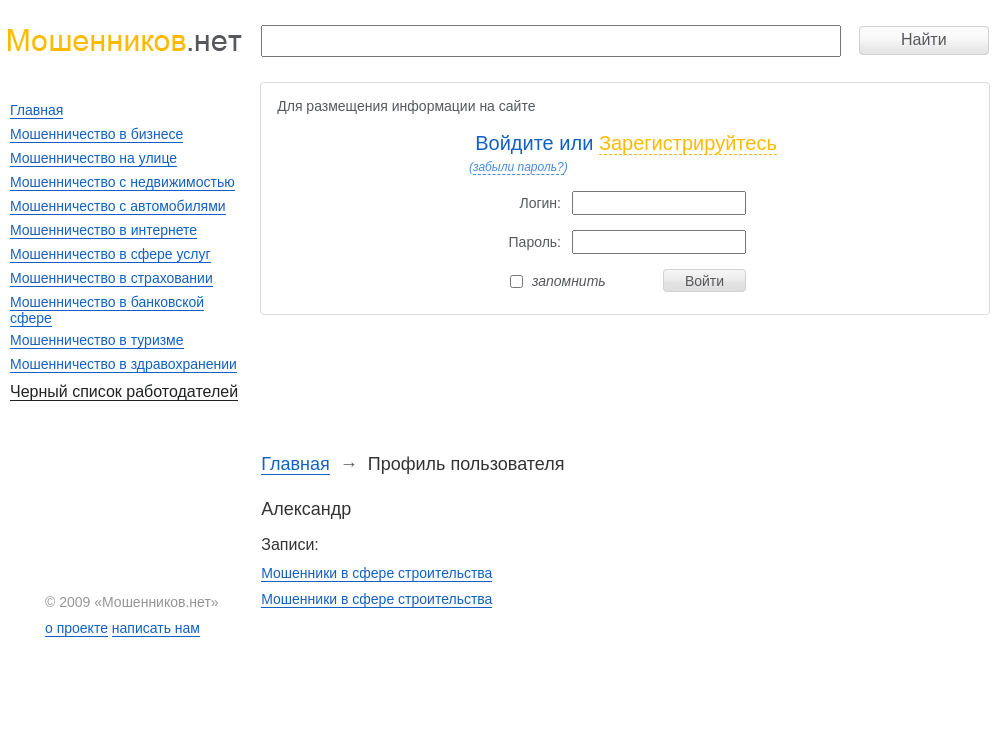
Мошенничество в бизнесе (96, 134)
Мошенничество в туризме (97, 340)
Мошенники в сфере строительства (376, 573)
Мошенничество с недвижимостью (122, 182)
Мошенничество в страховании (111, 278)
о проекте (76, 628)
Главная (295, 464)
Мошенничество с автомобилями (118, 206)
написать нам (156, 628)
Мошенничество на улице (93, 158)
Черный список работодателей (124, 391)
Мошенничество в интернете (103, 230)
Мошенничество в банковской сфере (107, 310)
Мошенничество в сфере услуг (110, 254)
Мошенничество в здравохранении (123, 364)
